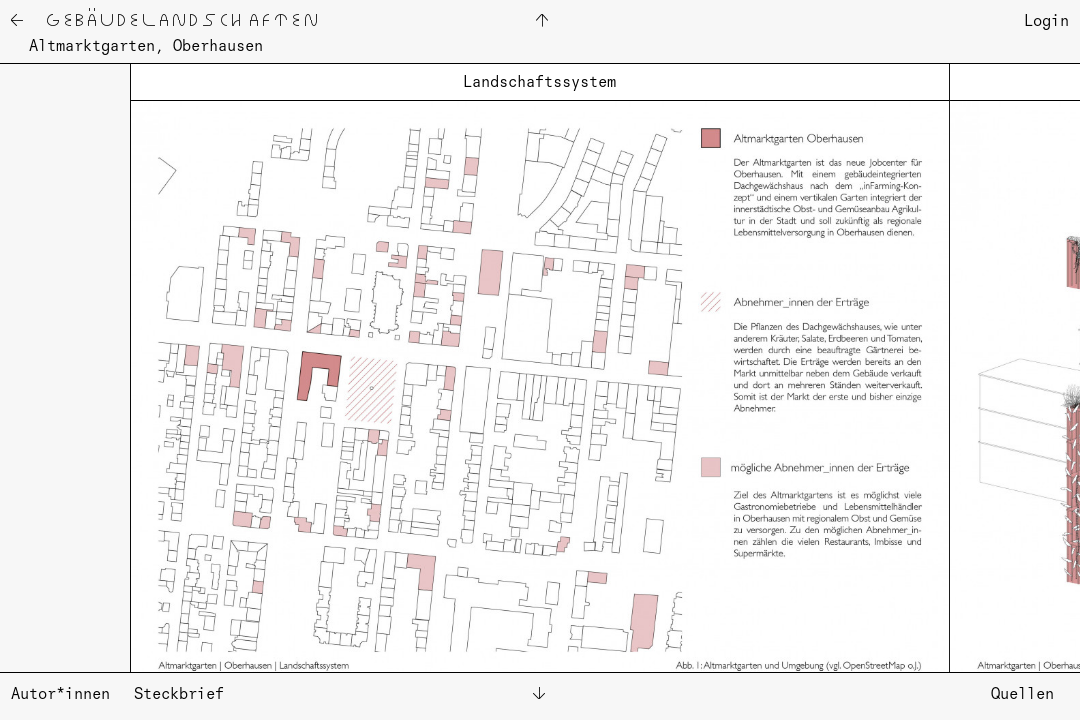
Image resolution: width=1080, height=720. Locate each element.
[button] (81, 357)
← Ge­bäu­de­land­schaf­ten (164, 23)
